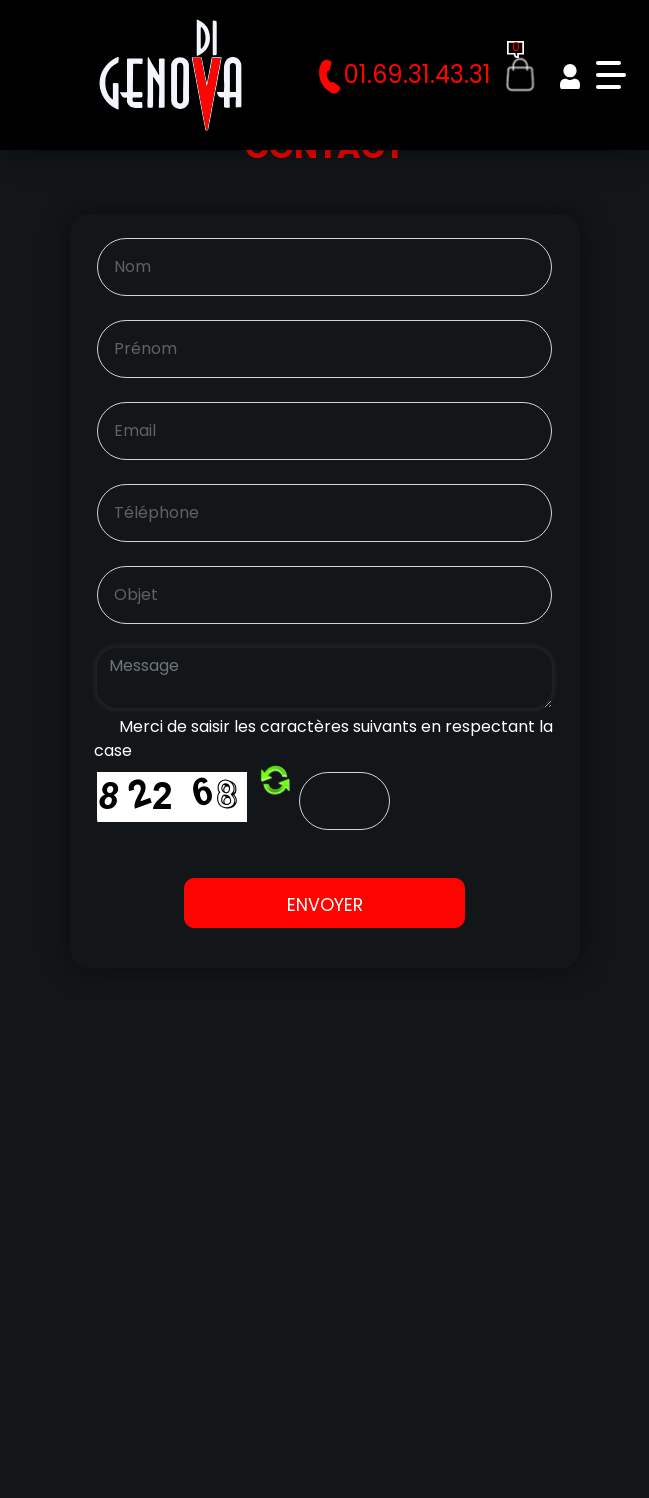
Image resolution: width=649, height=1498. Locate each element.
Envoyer (325, 905)
